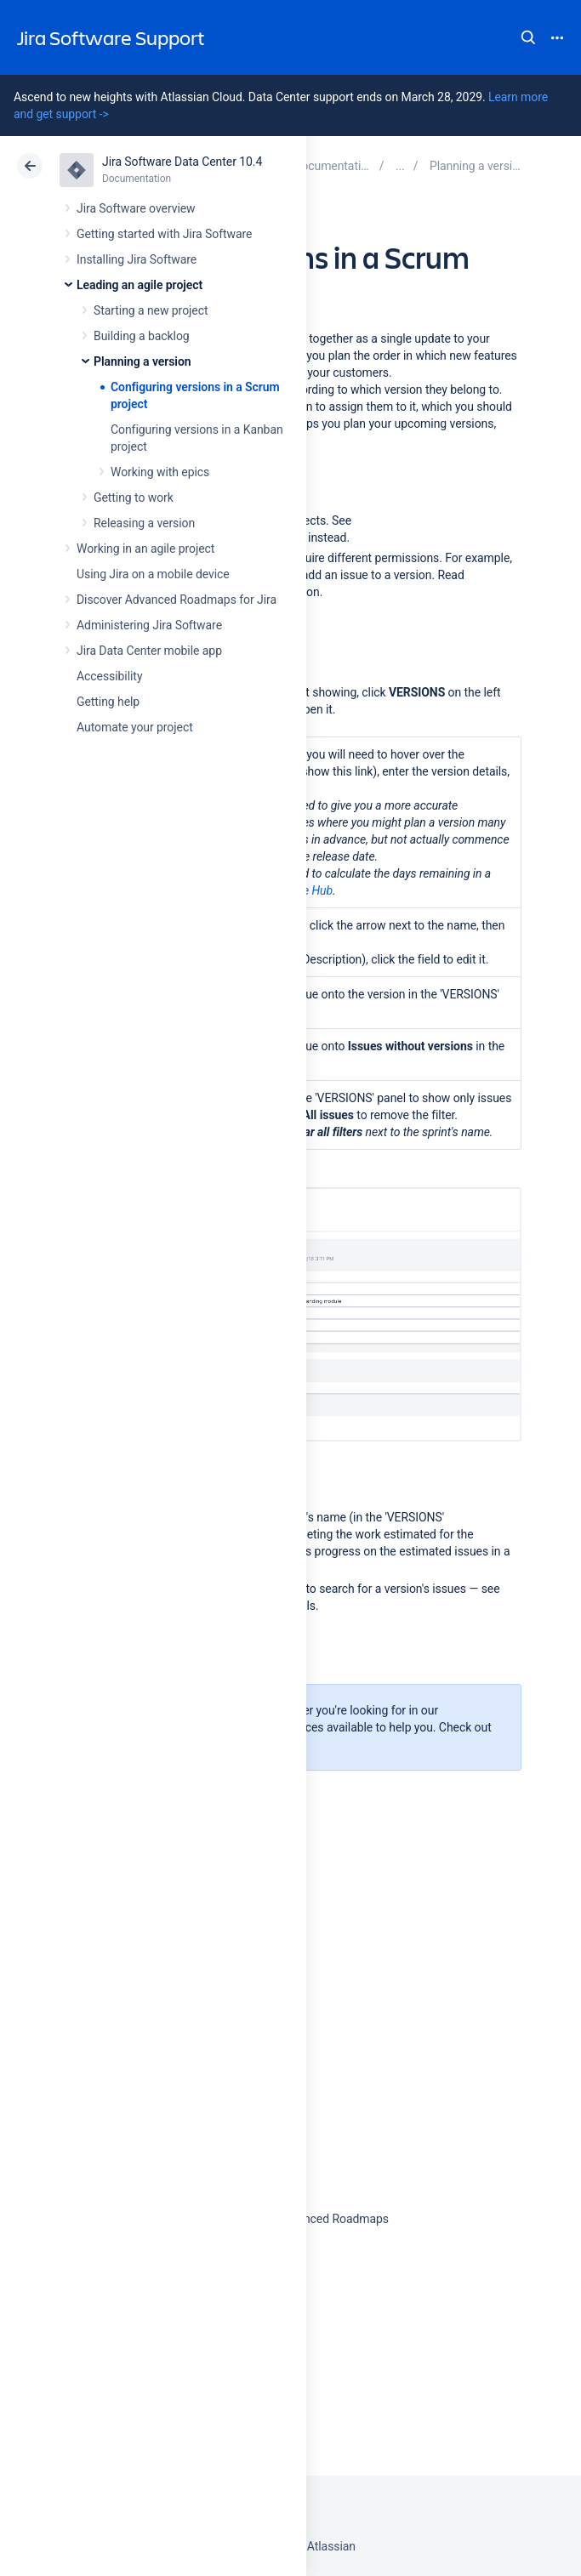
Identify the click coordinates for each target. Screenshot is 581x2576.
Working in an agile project (145, 548)
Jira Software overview (136, 208)
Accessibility (109, 676)
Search (528, 37)
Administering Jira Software (149, 625)
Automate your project (135, 727)
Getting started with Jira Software (164, 234)
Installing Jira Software (137, 259)
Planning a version (142, 361)
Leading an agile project (139, 285)
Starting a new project (151, 310)
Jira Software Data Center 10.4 (182, 161)
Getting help (108, 701)
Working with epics (160, 472)
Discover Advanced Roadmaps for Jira (176, 599)
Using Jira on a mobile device (153, 574)
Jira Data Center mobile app (149, 650)
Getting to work (134, 497)
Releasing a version (144, 523)
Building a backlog (142, 336)
